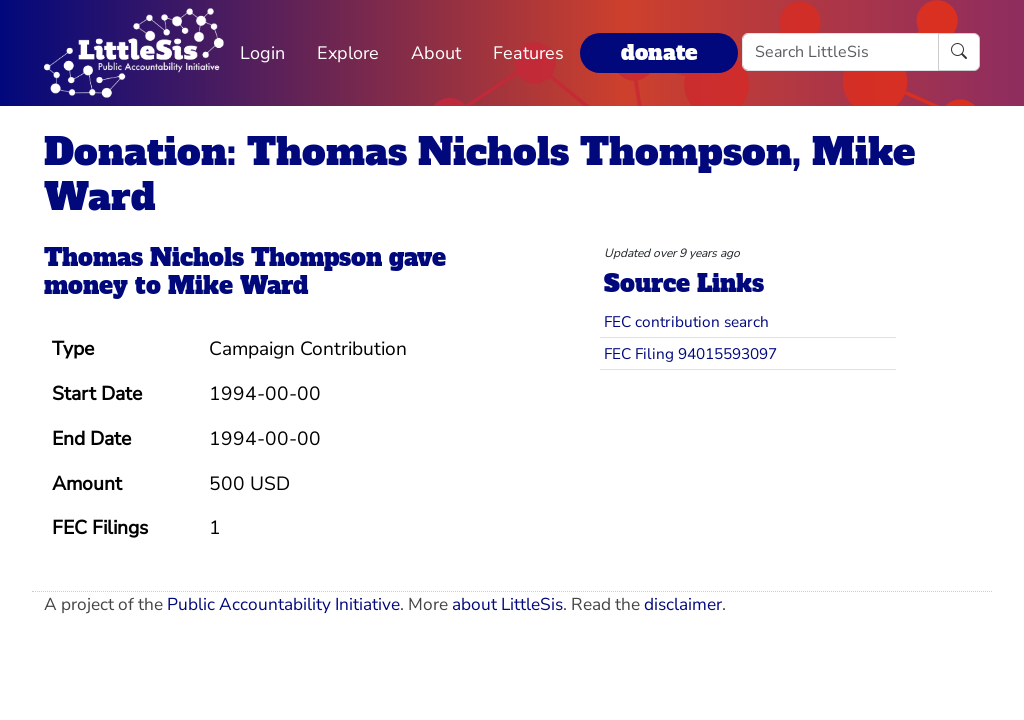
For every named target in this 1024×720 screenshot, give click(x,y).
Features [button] (528, 53)
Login (262, 53)
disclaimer (683, 604)
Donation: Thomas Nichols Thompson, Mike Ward (479, 174)
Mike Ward (238, 286)
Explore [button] (348, 53)
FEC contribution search (686, 321)
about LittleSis (507, 604)
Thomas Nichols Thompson (213, 258)
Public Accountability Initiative (283, 604)
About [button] (436, 53)
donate (659, 52)
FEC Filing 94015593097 (690, 353)
